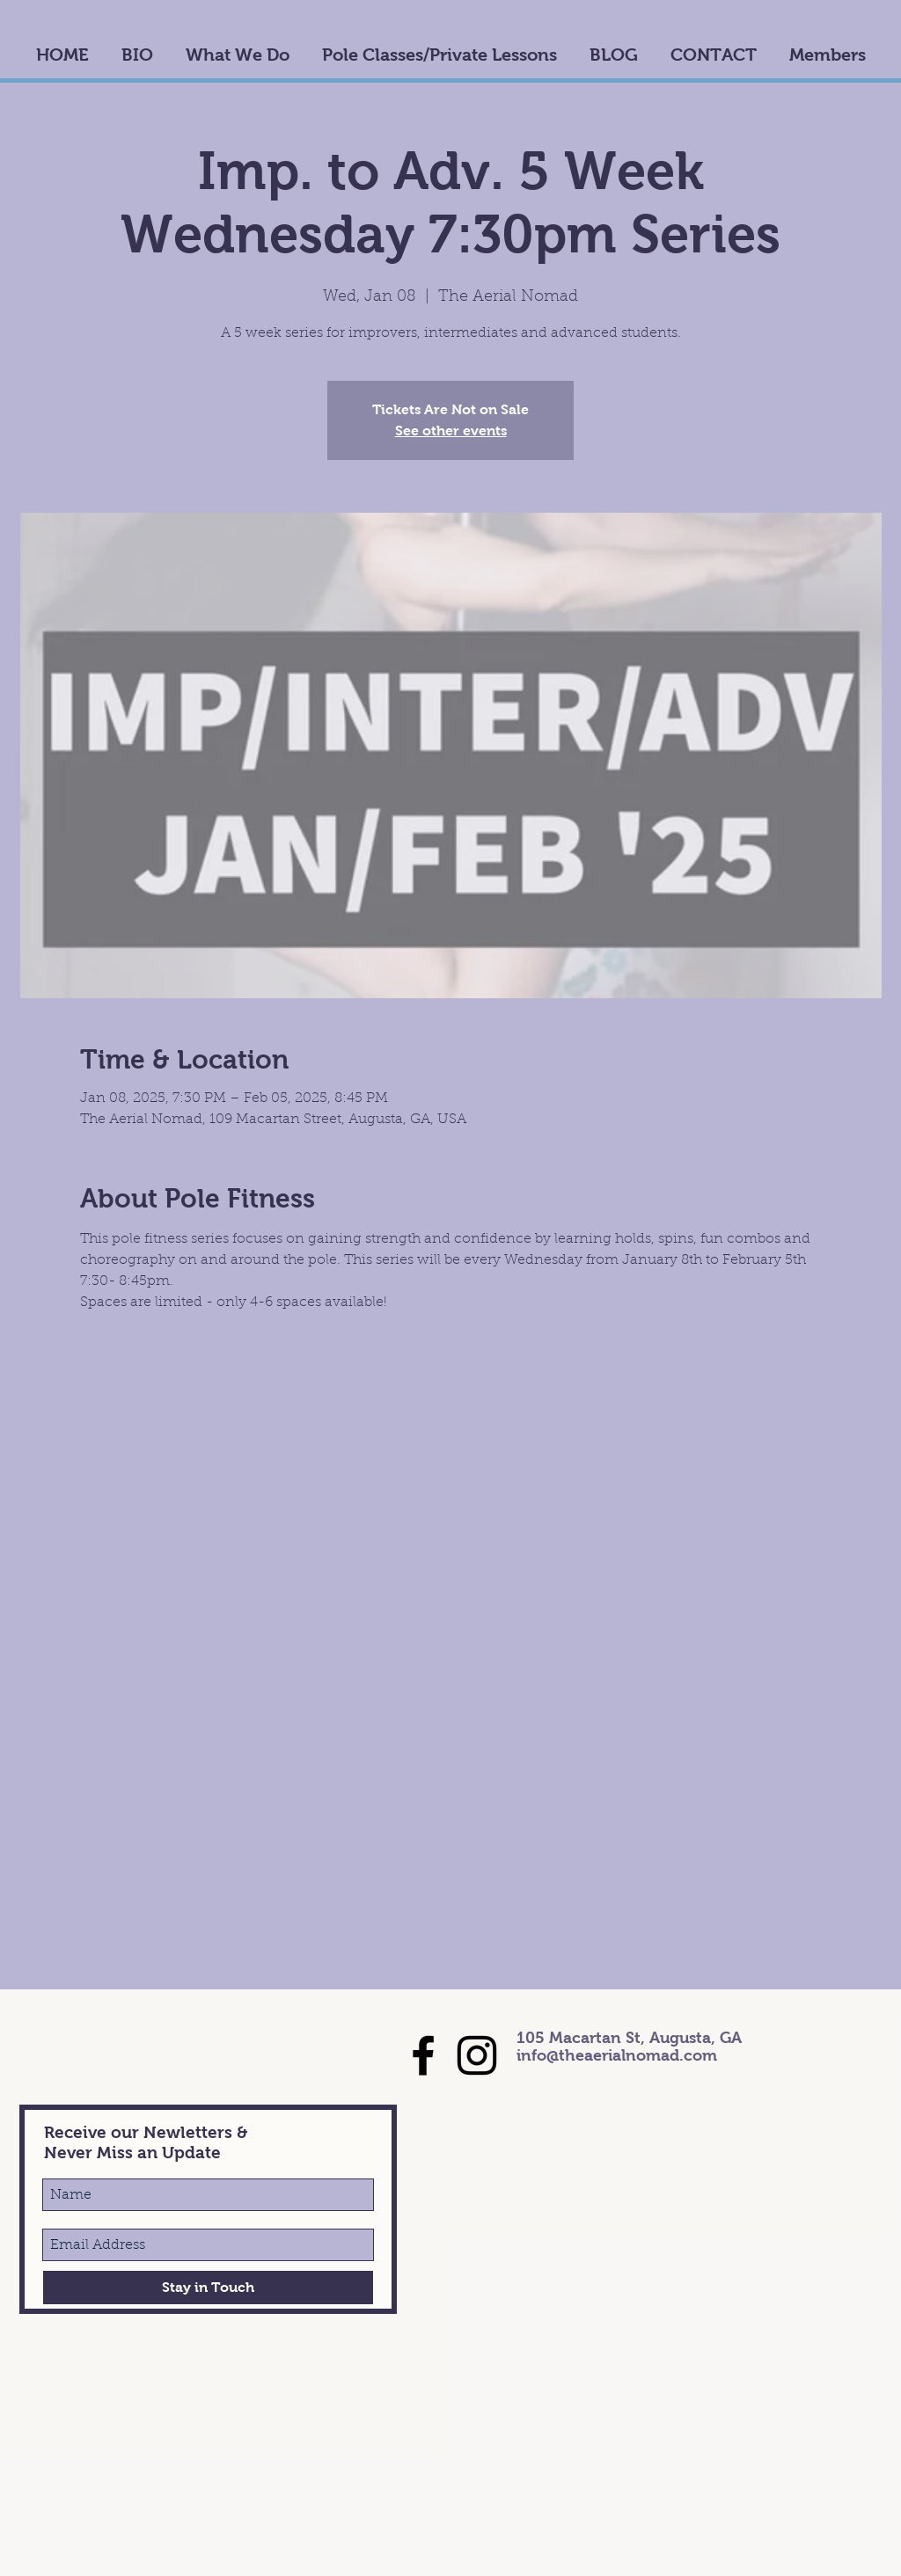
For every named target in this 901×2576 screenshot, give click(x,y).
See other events (451, 430)
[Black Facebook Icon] (423, 2055)
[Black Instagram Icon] (476, 2055)
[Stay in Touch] (208, 2287)
